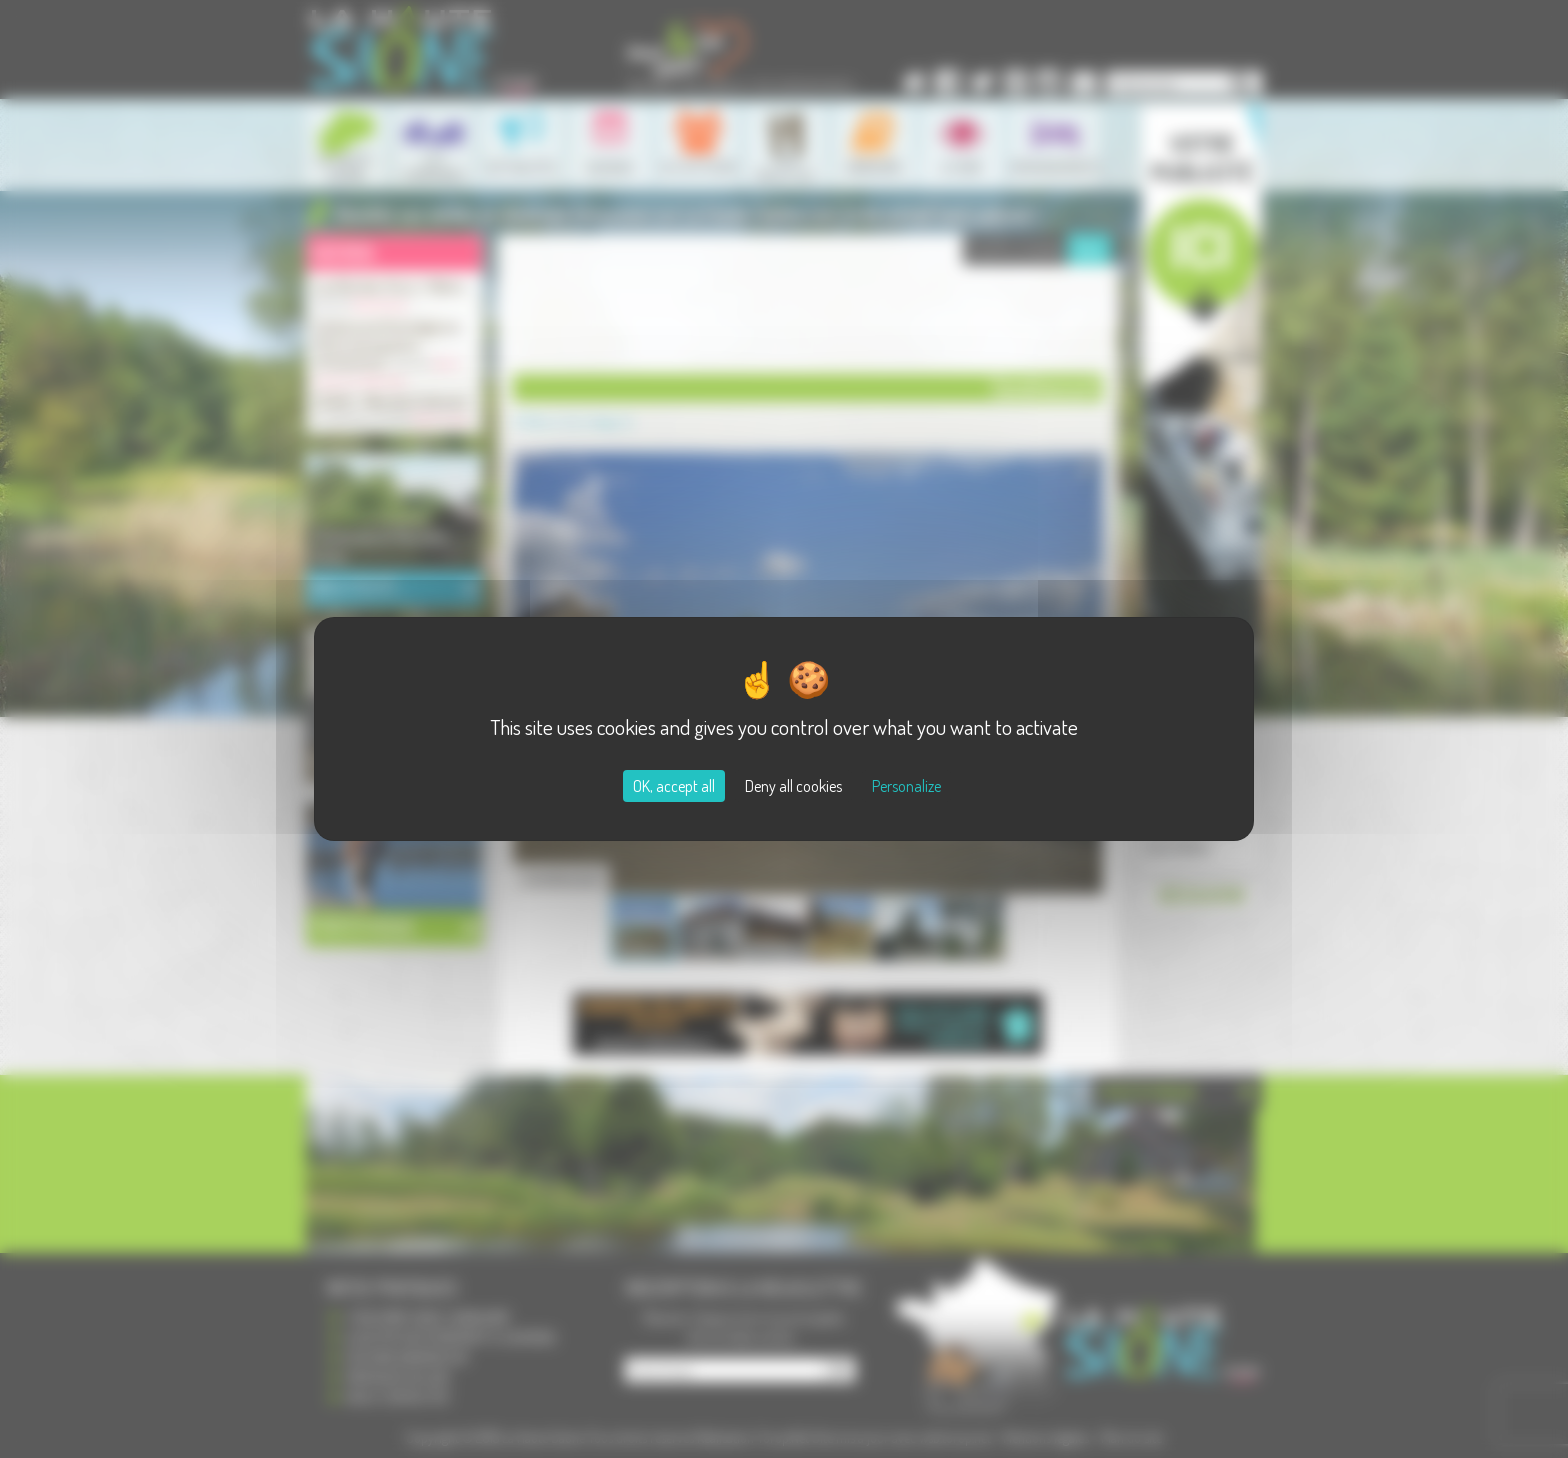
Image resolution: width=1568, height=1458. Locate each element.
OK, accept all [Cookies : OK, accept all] (674, 786)
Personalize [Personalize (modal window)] (906, 786)
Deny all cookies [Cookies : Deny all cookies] (793, 786)
